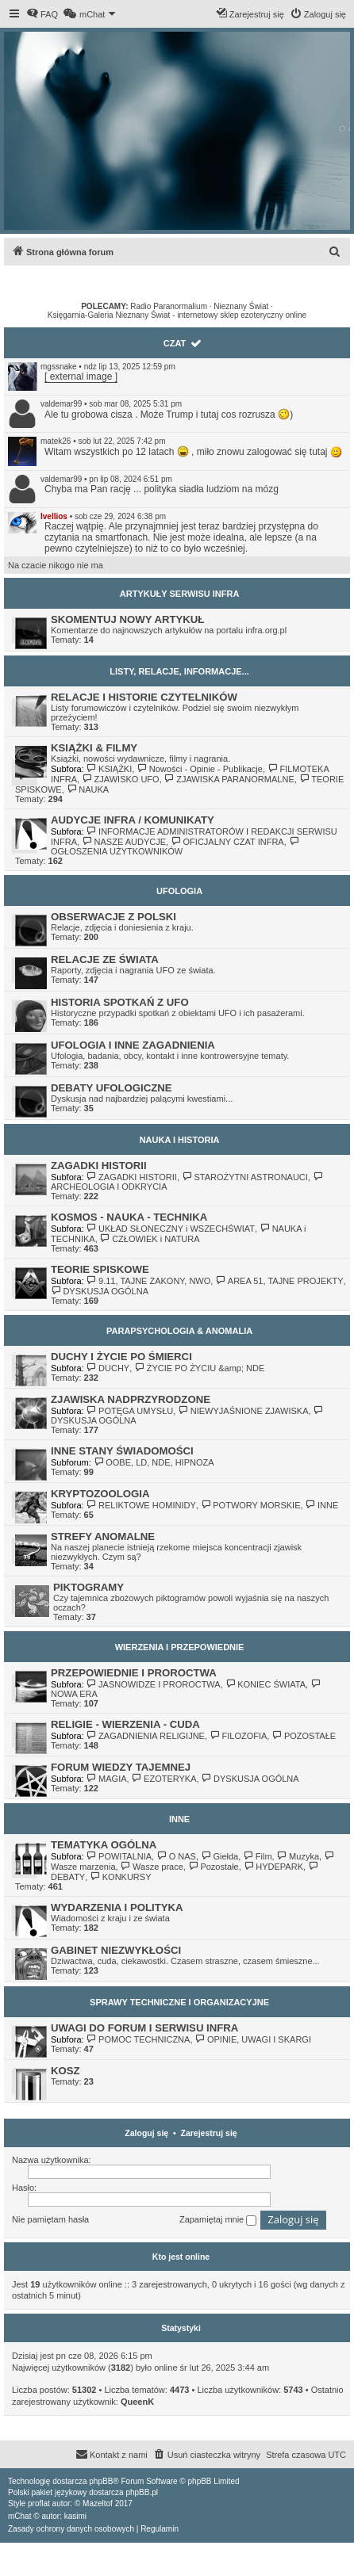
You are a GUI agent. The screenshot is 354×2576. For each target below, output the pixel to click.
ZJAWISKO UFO (121, 779)
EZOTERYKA (164, 1778)
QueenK (137, 2401)
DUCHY (108, 1368)
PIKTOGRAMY (88, 1587)
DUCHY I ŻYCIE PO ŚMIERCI (121, 1357)
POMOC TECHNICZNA (138, 2039)
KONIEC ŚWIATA (265, 1684)
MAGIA (107, 1778)
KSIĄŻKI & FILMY (94, 748)
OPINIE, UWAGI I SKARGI (253, 2039)
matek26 (55, 441)
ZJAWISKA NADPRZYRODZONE (130, 1399)
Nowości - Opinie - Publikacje (199, 769)
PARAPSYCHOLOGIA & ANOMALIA (179, 1331)
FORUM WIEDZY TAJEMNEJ (120, 1767)
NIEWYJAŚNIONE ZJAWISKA (243, 1411)
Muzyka (298, 1856)
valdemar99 (61, 403)
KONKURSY (120, 1877)
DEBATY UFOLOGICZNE (111, 1088)
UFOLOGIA (179, 891)
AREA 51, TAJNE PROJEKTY (279, 1281)
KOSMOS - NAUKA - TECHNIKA (129, 1217)
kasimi (75, 2516)
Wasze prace (152, 1866)
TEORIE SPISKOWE (100, 1269)
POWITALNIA (119, 1856)
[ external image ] (80, 376)
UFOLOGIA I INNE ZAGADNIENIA (133, 1045)
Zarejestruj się (209, 2133)
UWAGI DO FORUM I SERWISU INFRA (144, 2028)
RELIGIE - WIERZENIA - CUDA (125, 1724)
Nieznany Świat (241, 306)
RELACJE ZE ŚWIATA (105, 959)
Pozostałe (213, 1866)
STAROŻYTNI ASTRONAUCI (245, 1177)
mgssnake (58, 366)
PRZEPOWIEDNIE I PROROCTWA (134, 1673)
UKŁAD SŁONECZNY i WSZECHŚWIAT (171, 1228)
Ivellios (53, 516)
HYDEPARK (273, 1866)
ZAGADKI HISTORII (99, 1165)
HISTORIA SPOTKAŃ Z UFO (120, 1002)
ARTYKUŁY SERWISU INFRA (180, 593)
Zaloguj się (146, 2133)
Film (257, 1856)
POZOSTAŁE (303, 1736)
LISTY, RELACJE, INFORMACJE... (179, 671)
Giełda (219, 1856)
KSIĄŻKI (110, 769)
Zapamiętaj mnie (217, 2220)
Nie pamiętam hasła (50, 2219)
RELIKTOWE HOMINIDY (141, 1505)
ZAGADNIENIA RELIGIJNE (146, 1736)
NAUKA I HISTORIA (180, 1140)
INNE (322, 1505)
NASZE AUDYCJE (124, 842)
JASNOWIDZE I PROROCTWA (154, 1684)
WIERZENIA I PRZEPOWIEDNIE (179, 1647)
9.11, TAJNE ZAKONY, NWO (149, 1281)
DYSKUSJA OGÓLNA (99, 1291)
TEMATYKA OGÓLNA (103, 1845)
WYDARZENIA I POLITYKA (117, 1907)
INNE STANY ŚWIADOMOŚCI (122, 1451)
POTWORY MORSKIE (251, 1505)
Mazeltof (98, 2503)
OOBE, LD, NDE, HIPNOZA (154, 1462)
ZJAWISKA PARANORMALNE (229, 779)
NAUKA (88, 789)
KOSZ (65, 2071)
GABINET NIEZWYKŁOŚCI (116, 1950)
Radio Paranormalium (168, 306)
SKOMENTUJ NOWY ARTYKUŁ (127, 619)
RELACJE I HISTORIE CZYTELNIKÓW (144, 697)
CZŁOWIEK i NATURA (150, 1239)
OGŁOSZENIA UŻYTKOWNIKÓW (176, 846)
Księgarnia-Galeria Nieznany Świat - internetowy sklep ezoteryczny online (177, 315)
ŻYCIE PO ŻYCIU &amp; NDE (199, 1368)
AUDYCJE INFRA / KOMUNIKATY (132, 820)
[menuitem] (42, 14)
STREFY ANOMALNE (103, 1536)
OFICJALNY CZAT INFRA (227, 842)
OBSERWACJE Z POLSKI (113, 917)
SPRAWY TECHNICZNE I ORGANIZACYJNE (179, 2002)
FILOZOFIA (238, 1736)
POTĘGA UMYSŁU (130, 1411)
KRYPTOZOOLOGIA (100, 1494)
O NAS (176, 1856)
